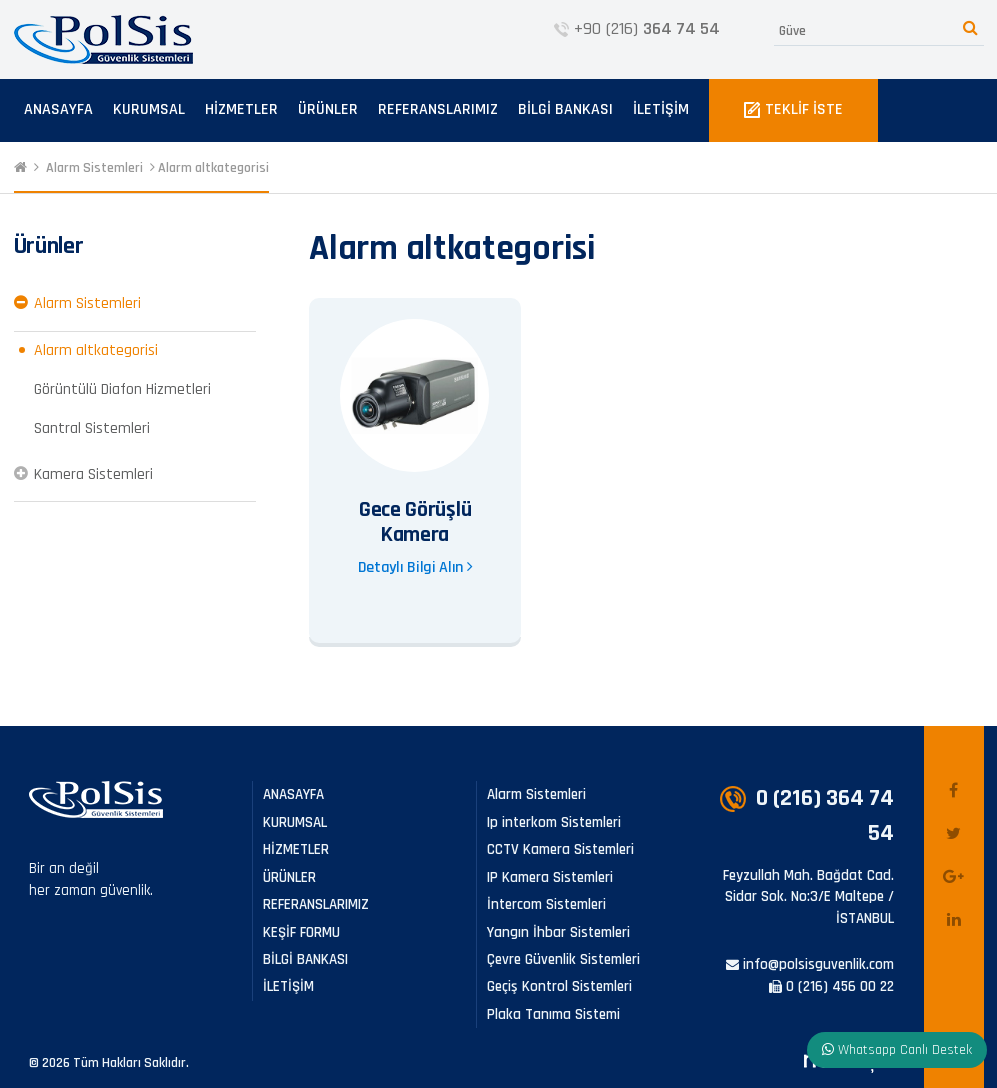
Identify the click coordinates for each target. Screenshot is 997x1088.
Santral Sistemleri (92, 428)
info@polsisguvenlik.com (810, 964)
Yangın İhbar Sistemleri (558, 932)
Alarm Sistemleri (94, 168)
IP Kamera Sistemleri (550, 877)
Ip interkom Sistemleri (554, 822)
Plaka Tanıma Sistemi (553, 1014)
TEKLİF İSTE (793, 109)
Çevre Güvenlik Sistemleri (563, 959)
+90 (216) (637, 28)
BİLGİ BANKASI (565, 109)
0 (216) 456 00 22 (831, 986)
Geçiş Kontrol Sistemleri (559, 986)
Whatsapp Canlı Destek (897, 1050)
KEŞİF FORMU (301, 932)
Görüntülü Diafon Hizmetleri (122, 389)
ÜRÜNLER (328, 109)
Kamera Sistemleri (93, 474)
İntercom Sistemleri (546, 904)
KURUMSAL (149, 109)
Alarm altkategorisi (213, 168)
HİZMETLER (241, 109)
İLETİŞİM (661, 109)
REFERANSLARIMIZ (438, 109)
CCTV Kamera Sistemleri (560, 849)
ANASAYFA (58, 109)
